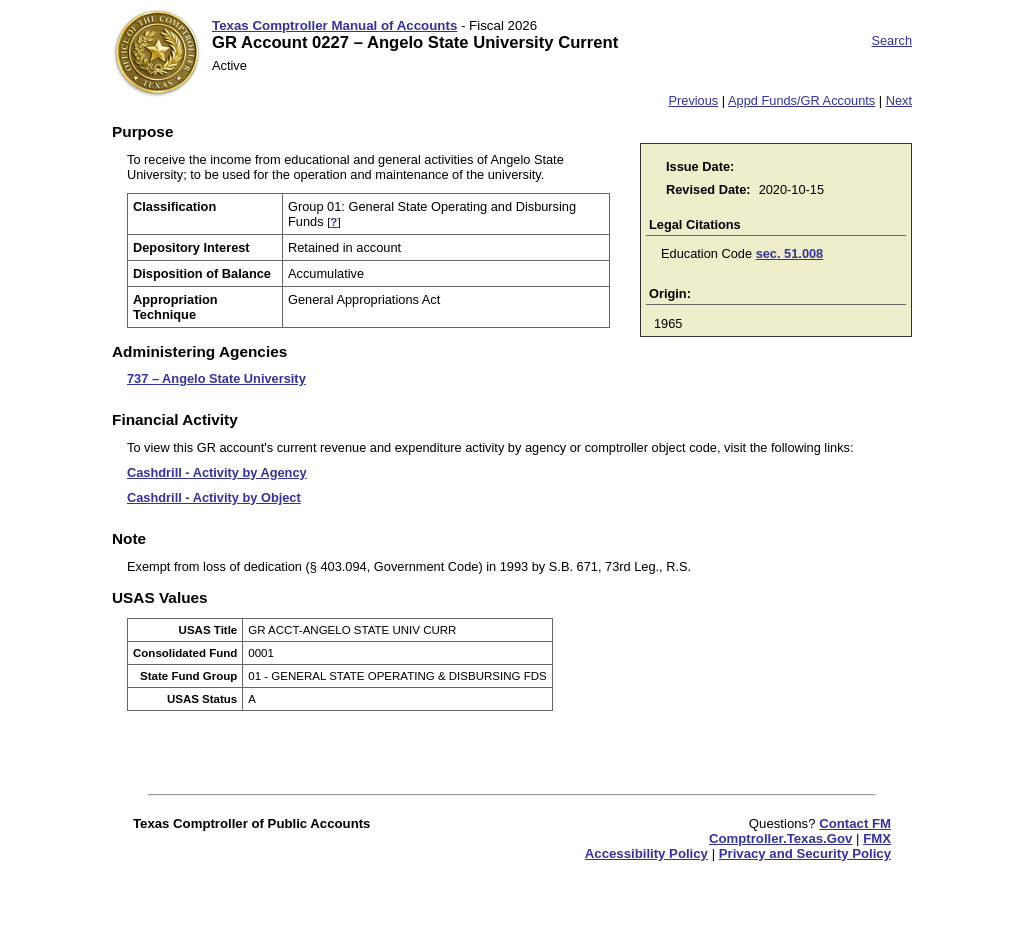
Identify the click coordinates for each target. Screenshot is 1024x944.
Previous (693, 100)
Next (899, 100)
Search (891, 40)
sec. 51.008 (790, 253)
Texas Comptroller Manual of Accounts (334, 25)
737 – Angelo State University (216, 378)
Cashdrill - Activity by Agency (217, 472)
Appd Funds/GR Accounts (801, 100)
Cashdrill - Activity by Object (214, 497)
